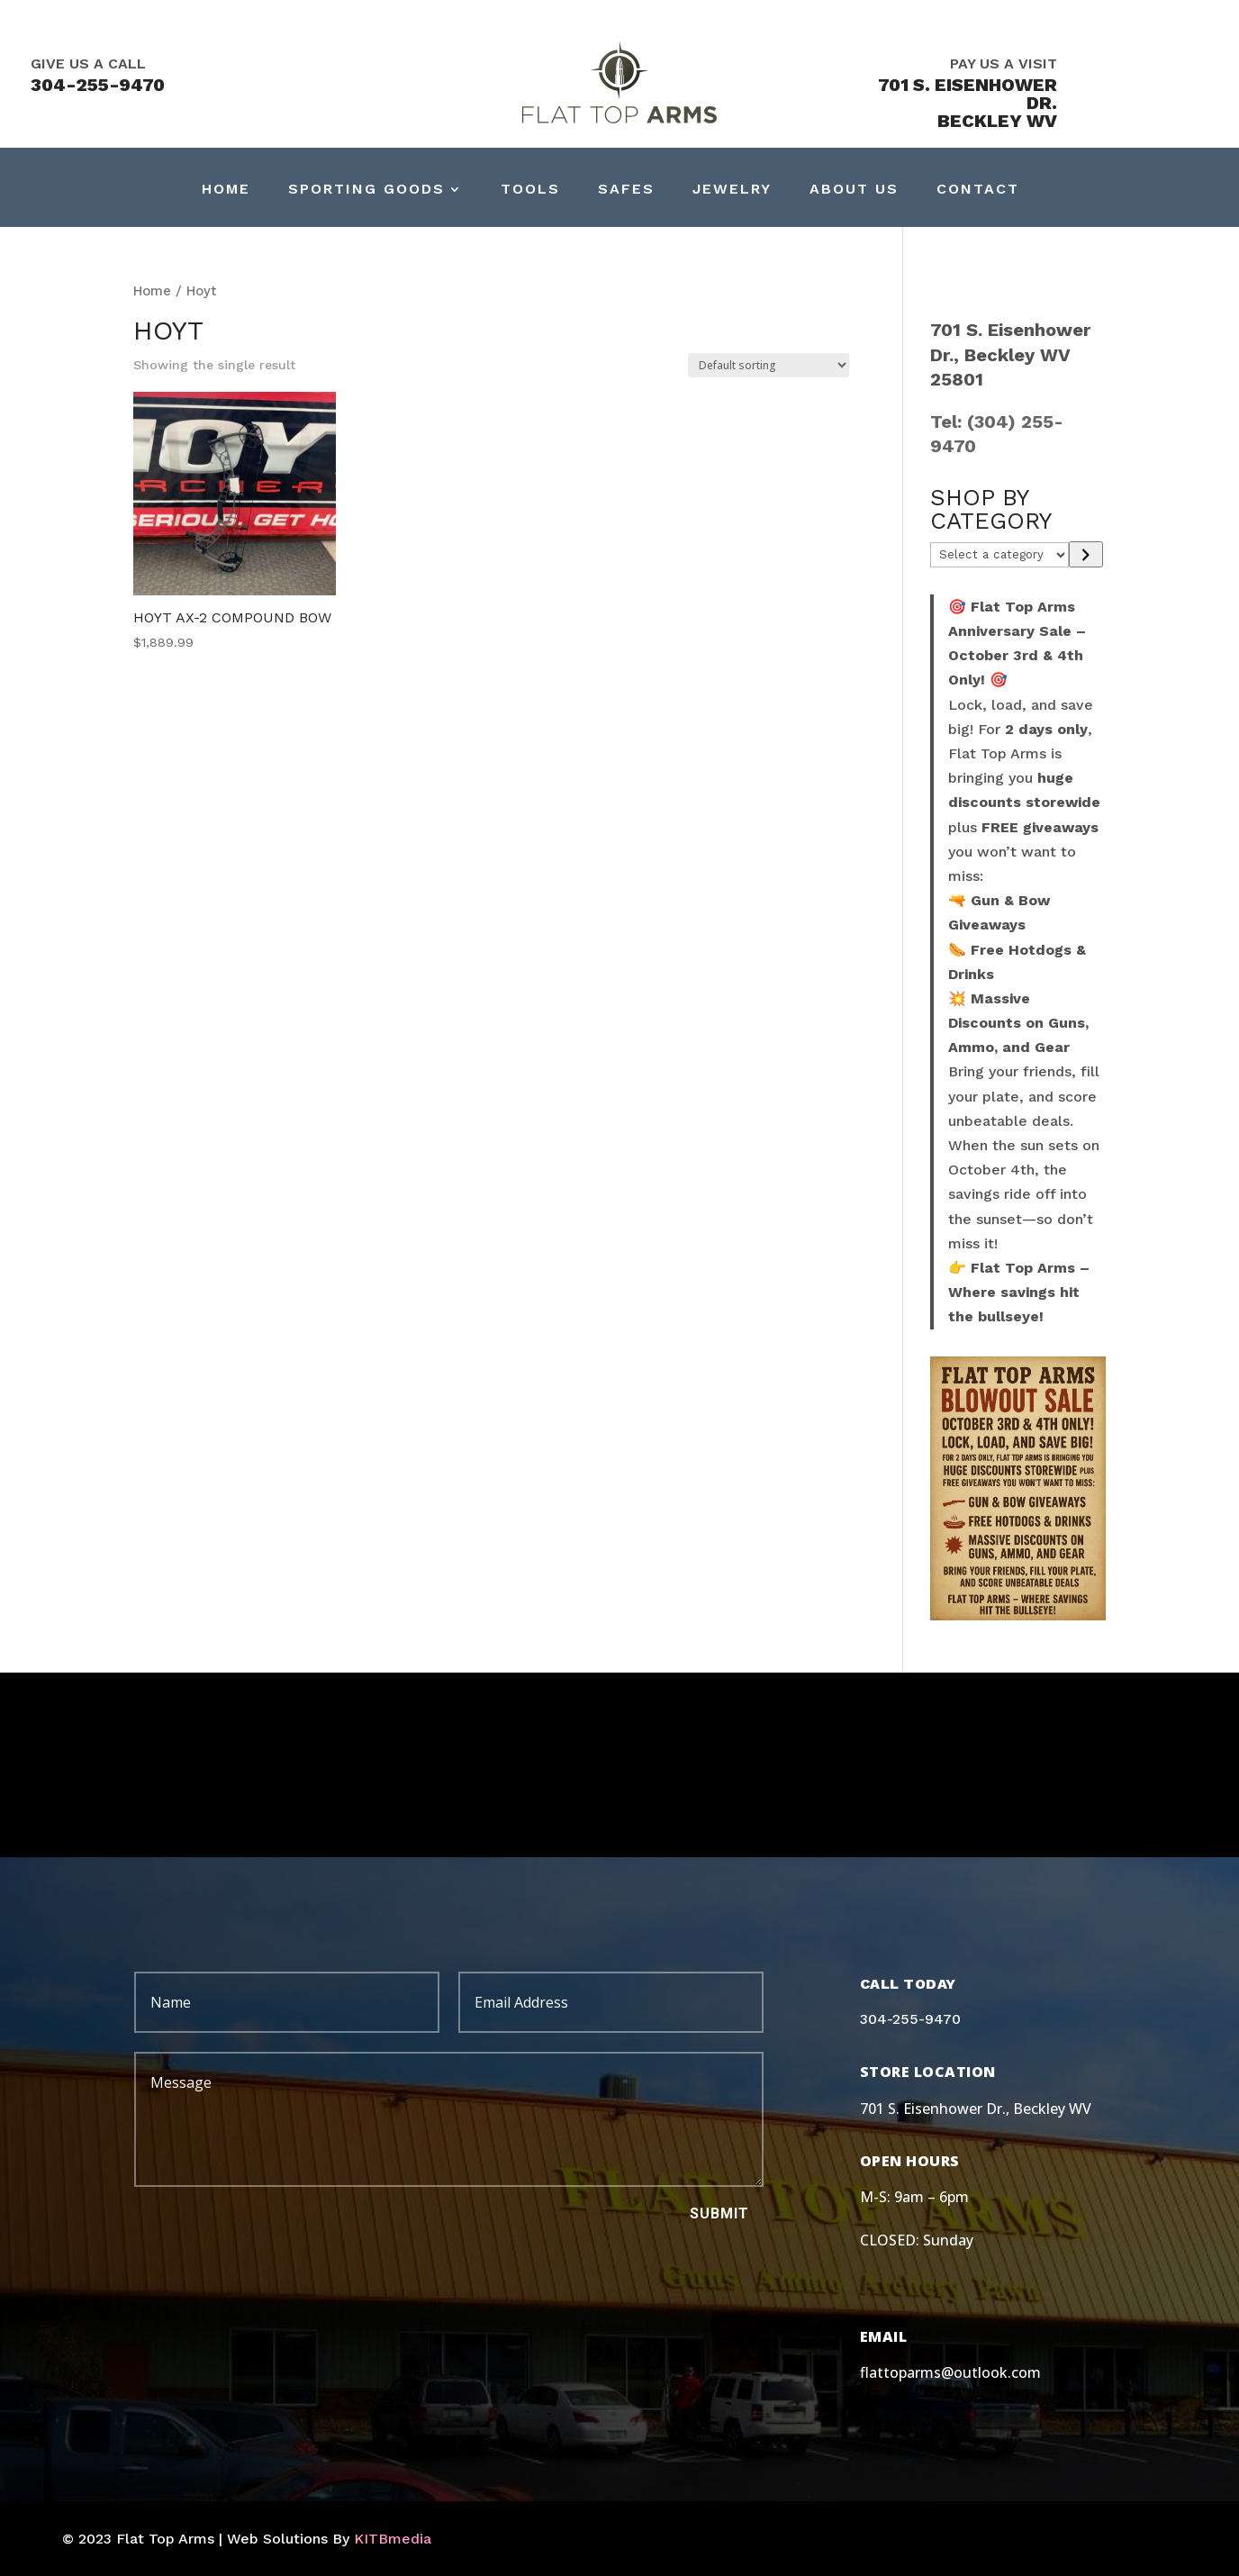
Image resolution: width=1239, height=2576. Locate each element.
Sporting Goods (366, 190)
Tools (530, 190)
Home (226, 190)
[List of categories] (1000, 554)
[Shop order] (768, 365)
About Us (854, 190)
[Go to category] (1085, 554)
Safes (626, 190)
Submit (719, 2213)
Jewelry (732, 190)
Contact (977, 190)
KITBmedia (392, 2538)
